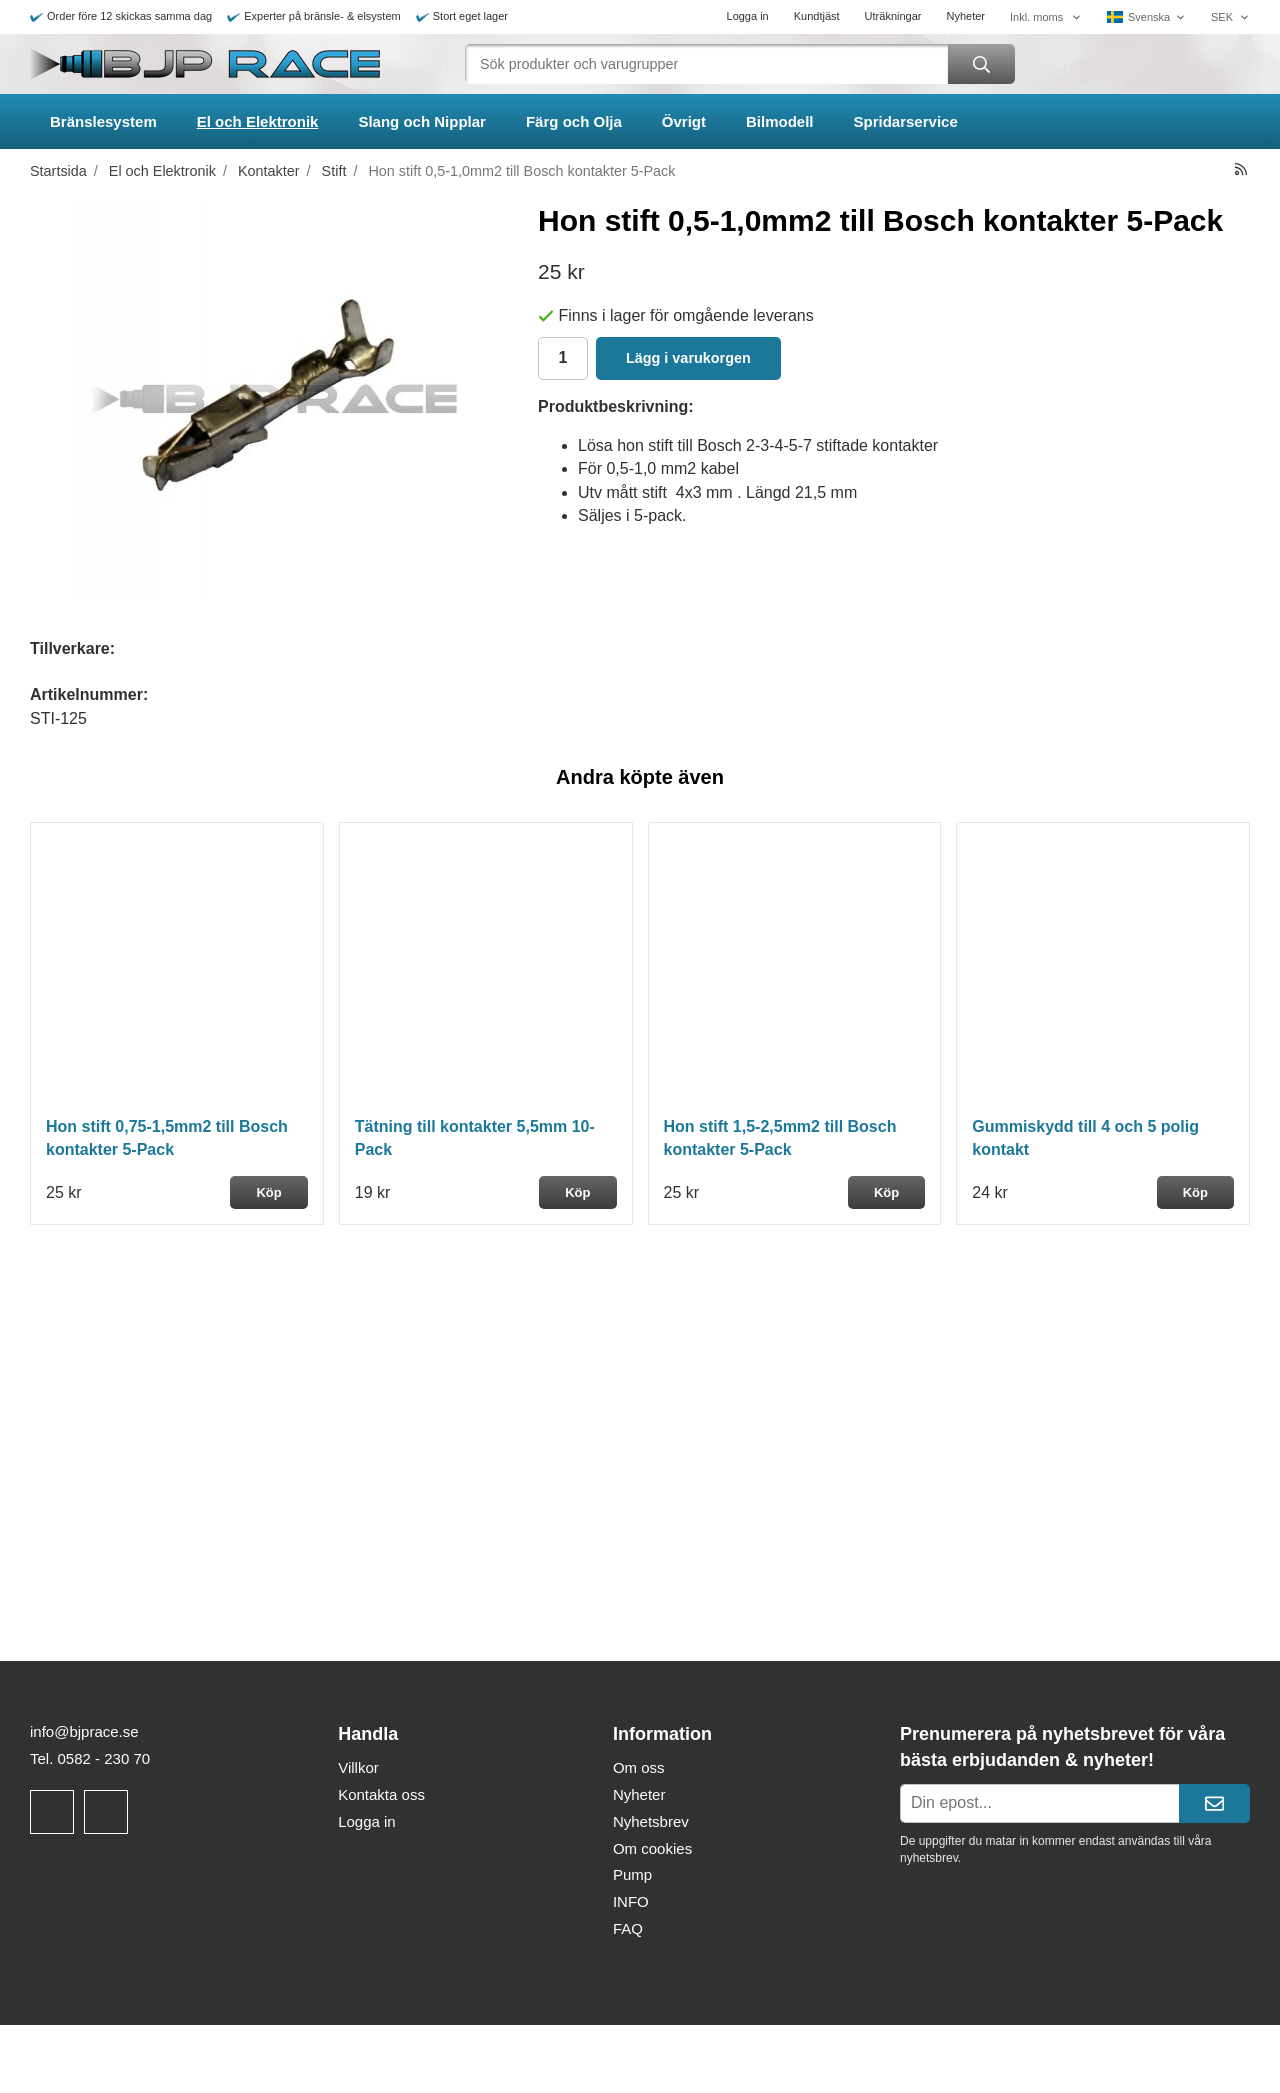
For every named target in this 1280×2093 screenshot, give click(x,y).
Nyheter (965, 16)
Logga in (748, 16)
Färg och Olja (574, 121)
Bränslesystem (103, 121)
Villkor (358, 1767)
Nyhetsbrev (651, 1821)
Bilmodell (780, 121)
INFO (631, 1901)
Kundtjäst (817, 16)
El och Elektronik (258, 121)
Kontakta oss (381, 1794)
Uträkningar (893, 16)
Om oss (639, 1767)
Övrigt (684, 121)
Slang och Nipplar (422, 121)
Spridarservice (906, 121)
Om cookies (652, 1848)
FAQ (628, 1928)
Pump (632, 1874)
